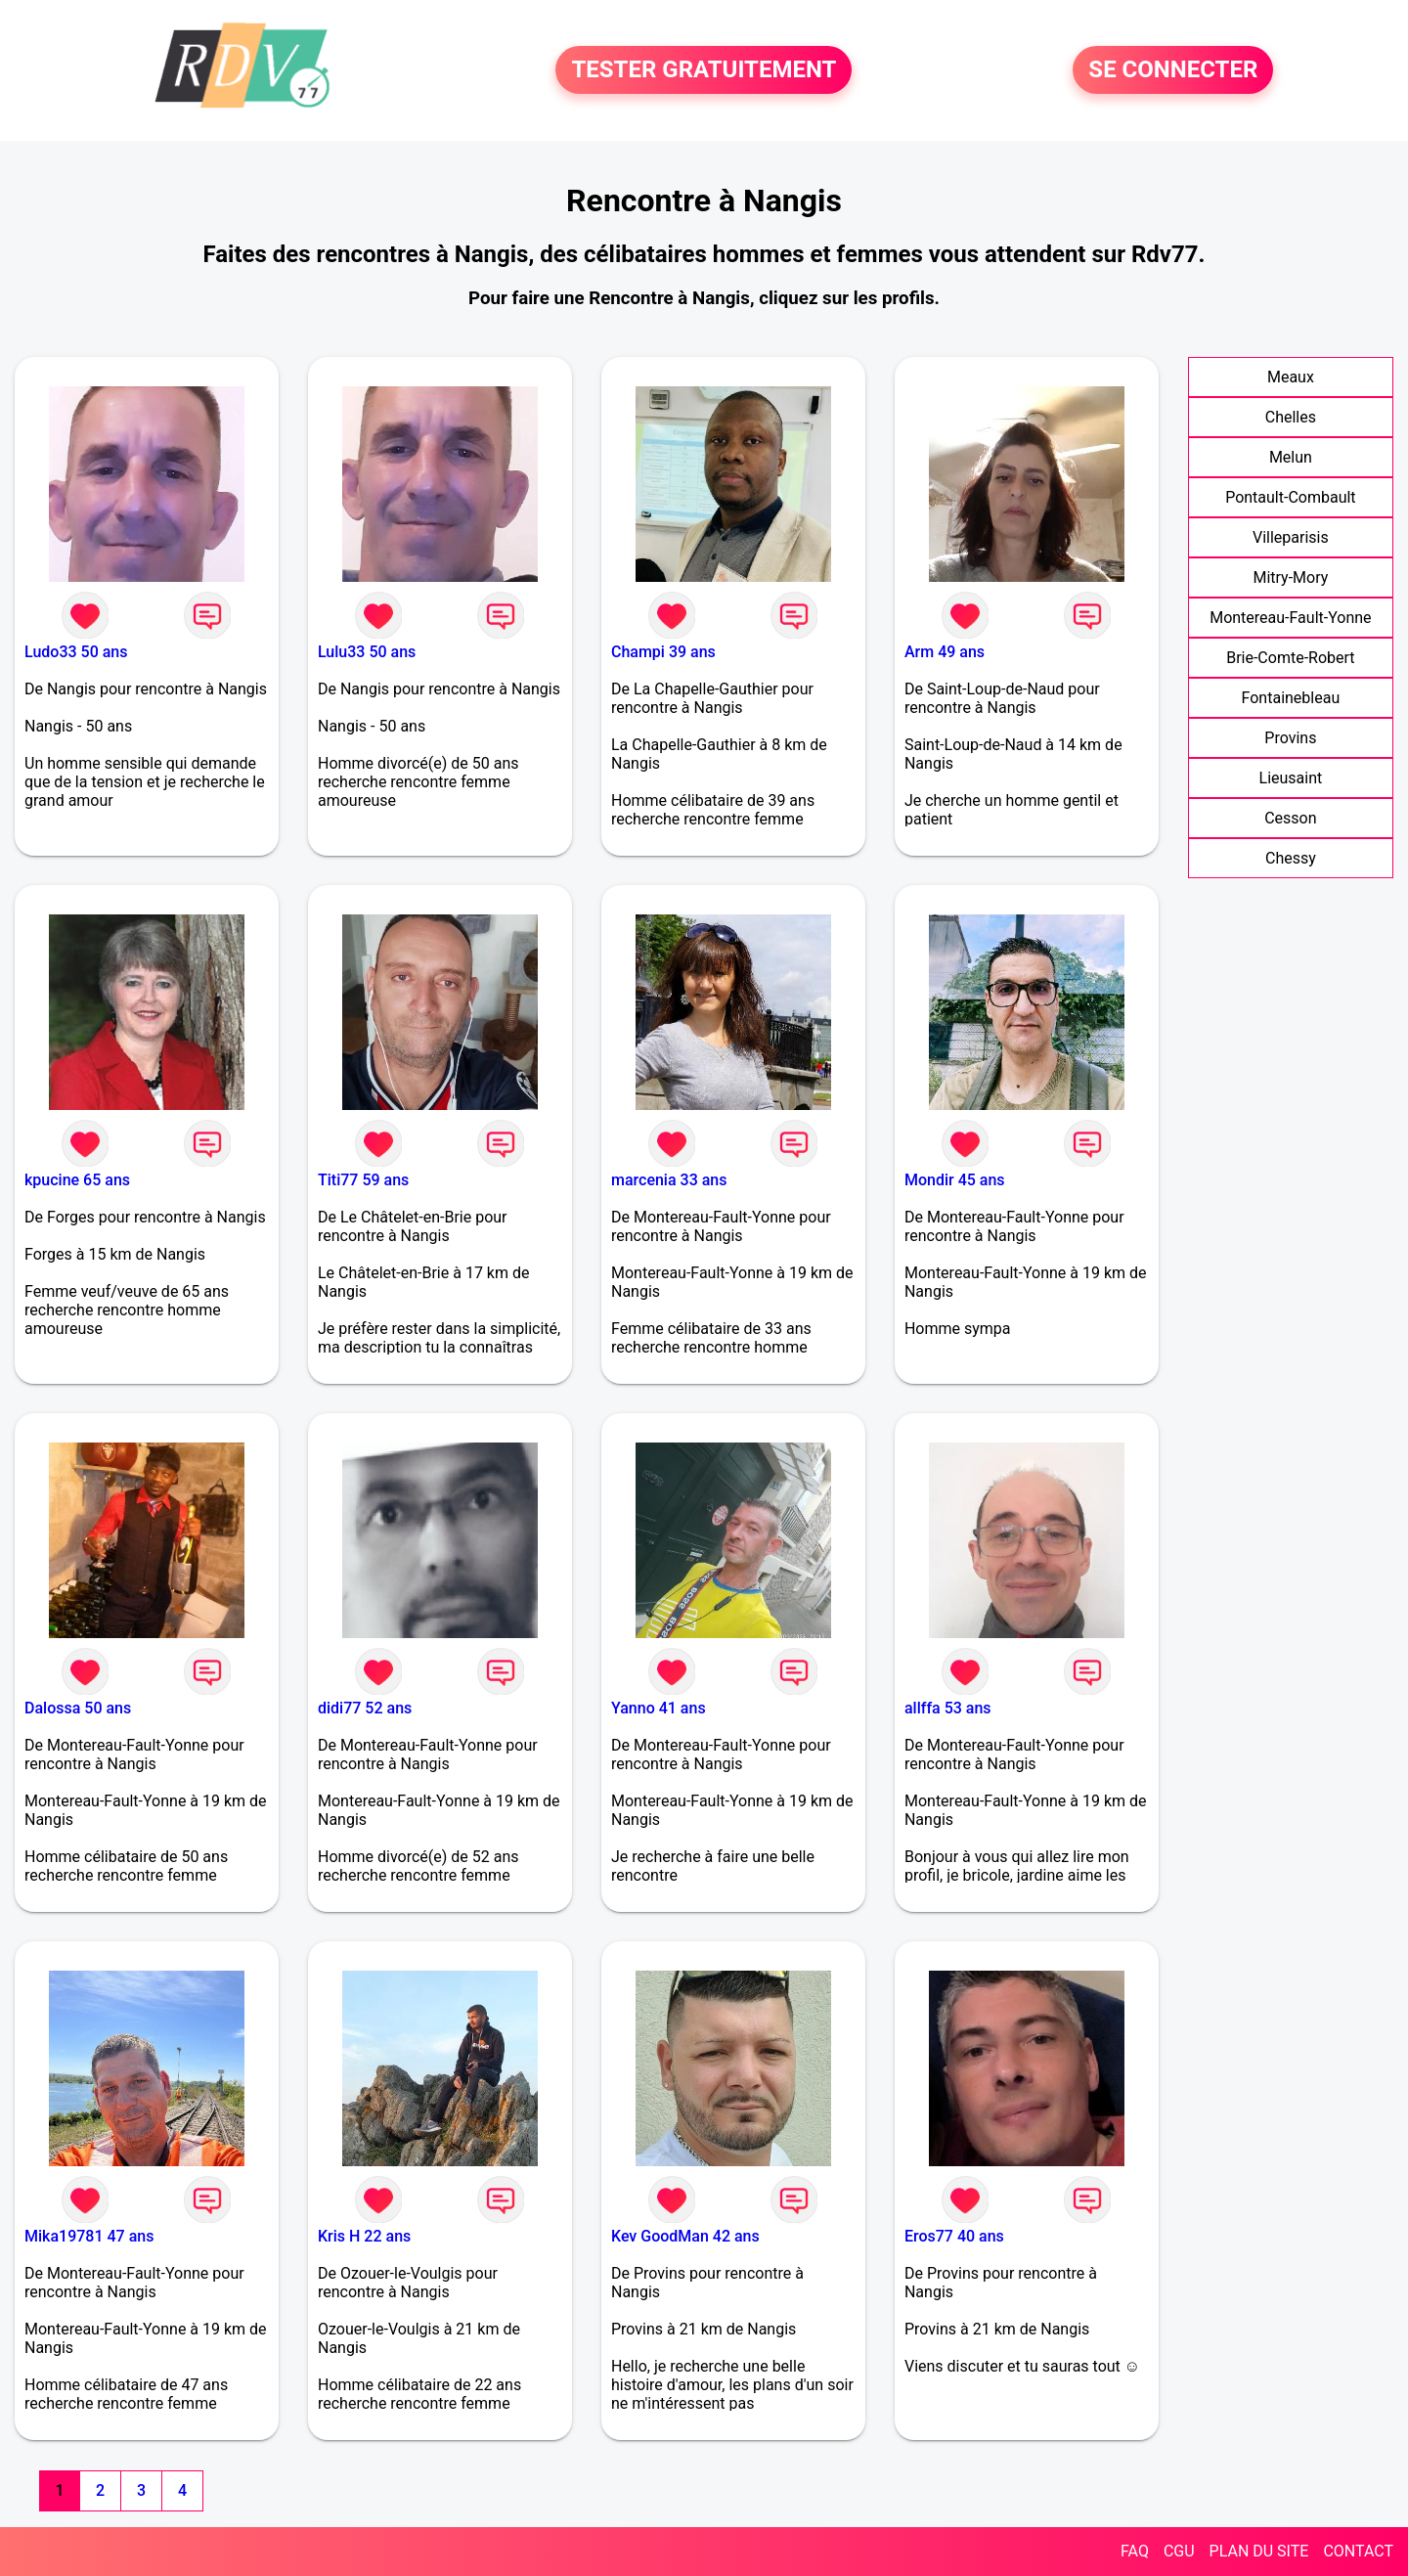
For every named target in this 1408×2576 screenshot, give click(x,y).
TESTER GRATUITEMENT (703, 70)
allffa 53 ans (947, 1708)
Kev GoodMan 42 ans (685, 2236)
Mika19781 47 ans (89, 2236)
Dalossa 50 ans (77, 1708)
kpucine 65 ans (77, 1180)
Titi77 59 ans (363, 1180)
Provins (1290, 738)
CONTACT (1358, 2551)
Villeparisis (1291, 537)
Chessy (1290, 858)
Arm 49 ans (944, 652)
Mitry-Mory (1290, 577)
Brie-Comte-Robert (1290, 657)
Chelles (1290, 417)
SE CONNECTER (1172, 70)
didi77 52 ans (365, 1708)
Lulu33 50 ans (367, 652)
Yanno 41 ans (658, 1708)
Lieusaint (1291, 778)
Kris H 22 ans (364, 2236)
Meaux (1290, 377)
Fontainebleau (1291, 697)
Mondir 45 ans (954, 1180)
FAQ (1135, 2551)
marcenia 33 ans (669, 1180)
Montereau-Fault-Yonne (1290, 617)
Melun (1290, 457)
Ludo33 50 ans (75, 652)
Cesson (1290, 818)
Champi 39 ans (663, 652)
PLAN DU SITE (1259, 2551)
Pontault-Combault (1290, 497)
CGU (1179, 2551)
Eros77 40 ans (954, 2236)
